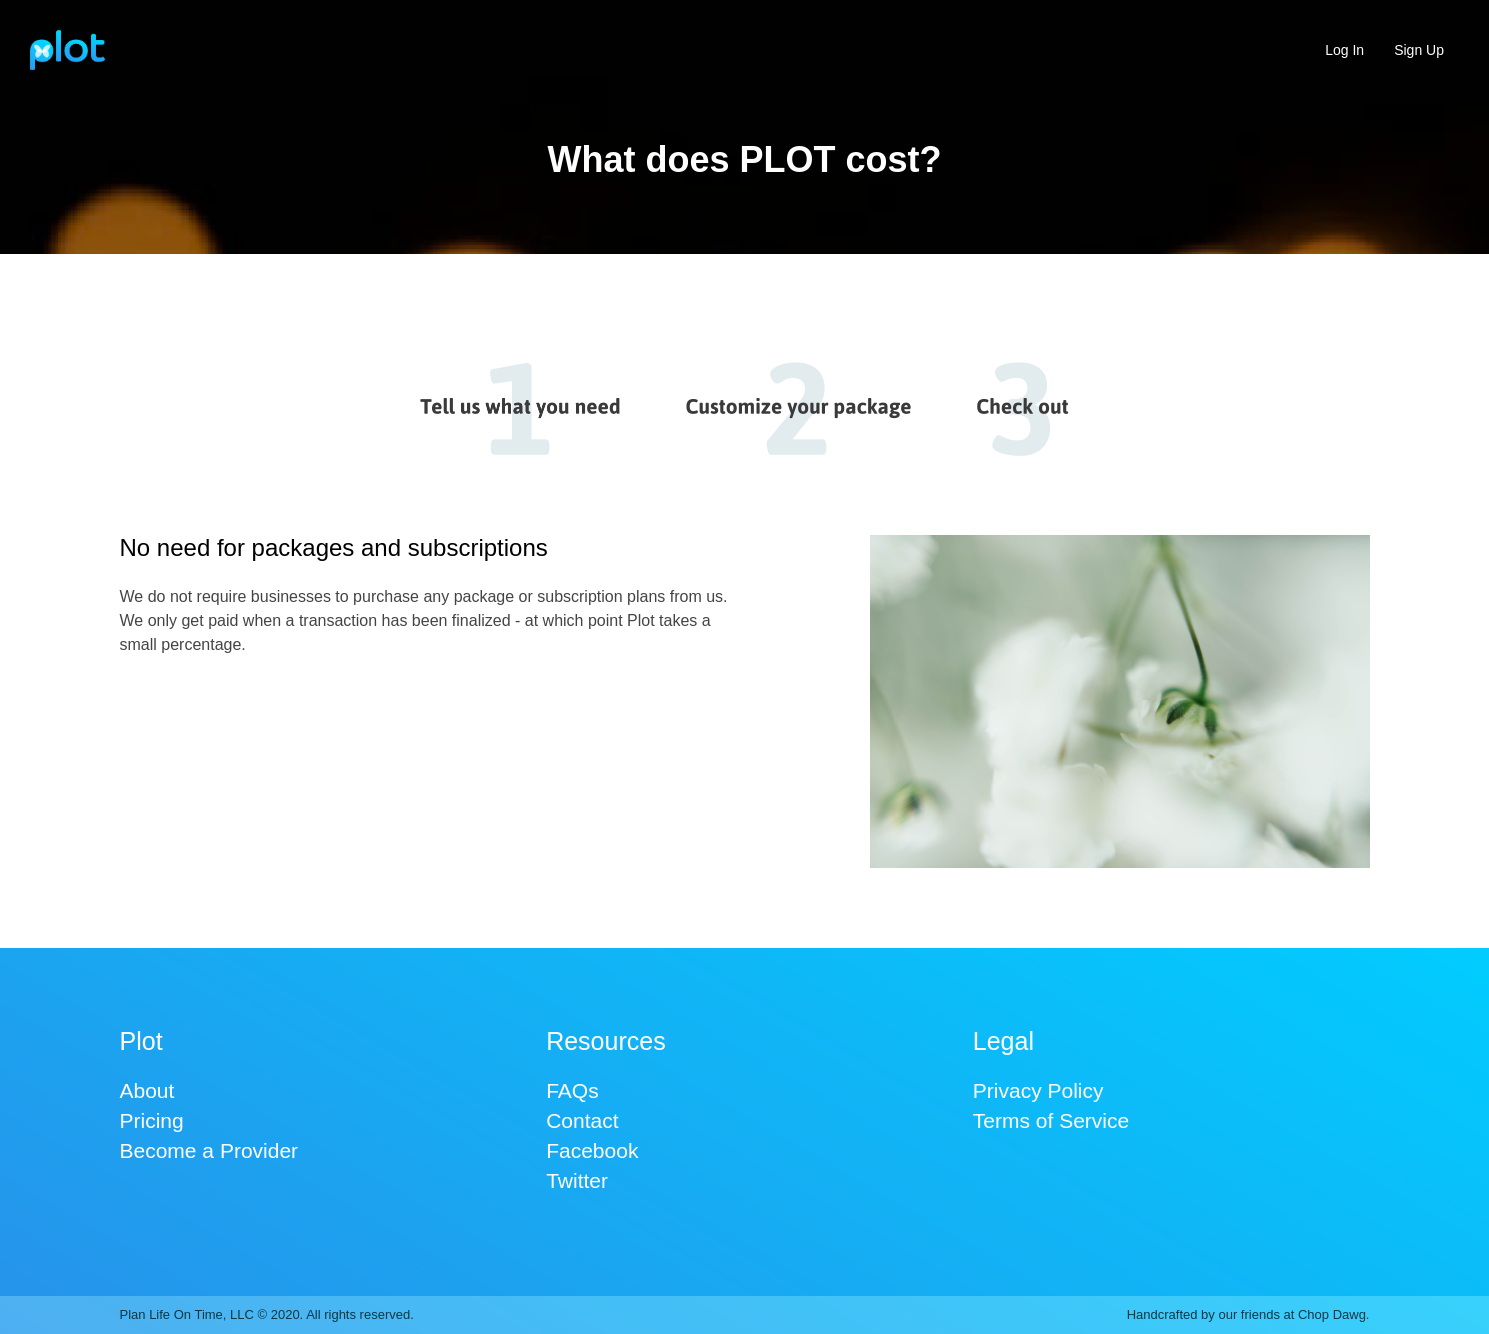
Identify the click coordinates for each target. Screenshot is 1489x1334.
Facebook (592, 1150)
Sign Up (1419, 50)
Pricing (152, 1120)
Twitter (577, 1180)
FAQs (572, 1090)
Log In (1344, 50)
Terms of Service (1051, 1120)
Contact (582, 1120)
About (147, 1090)
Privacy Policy (1038, 1090)
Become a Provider (209, 1150)
